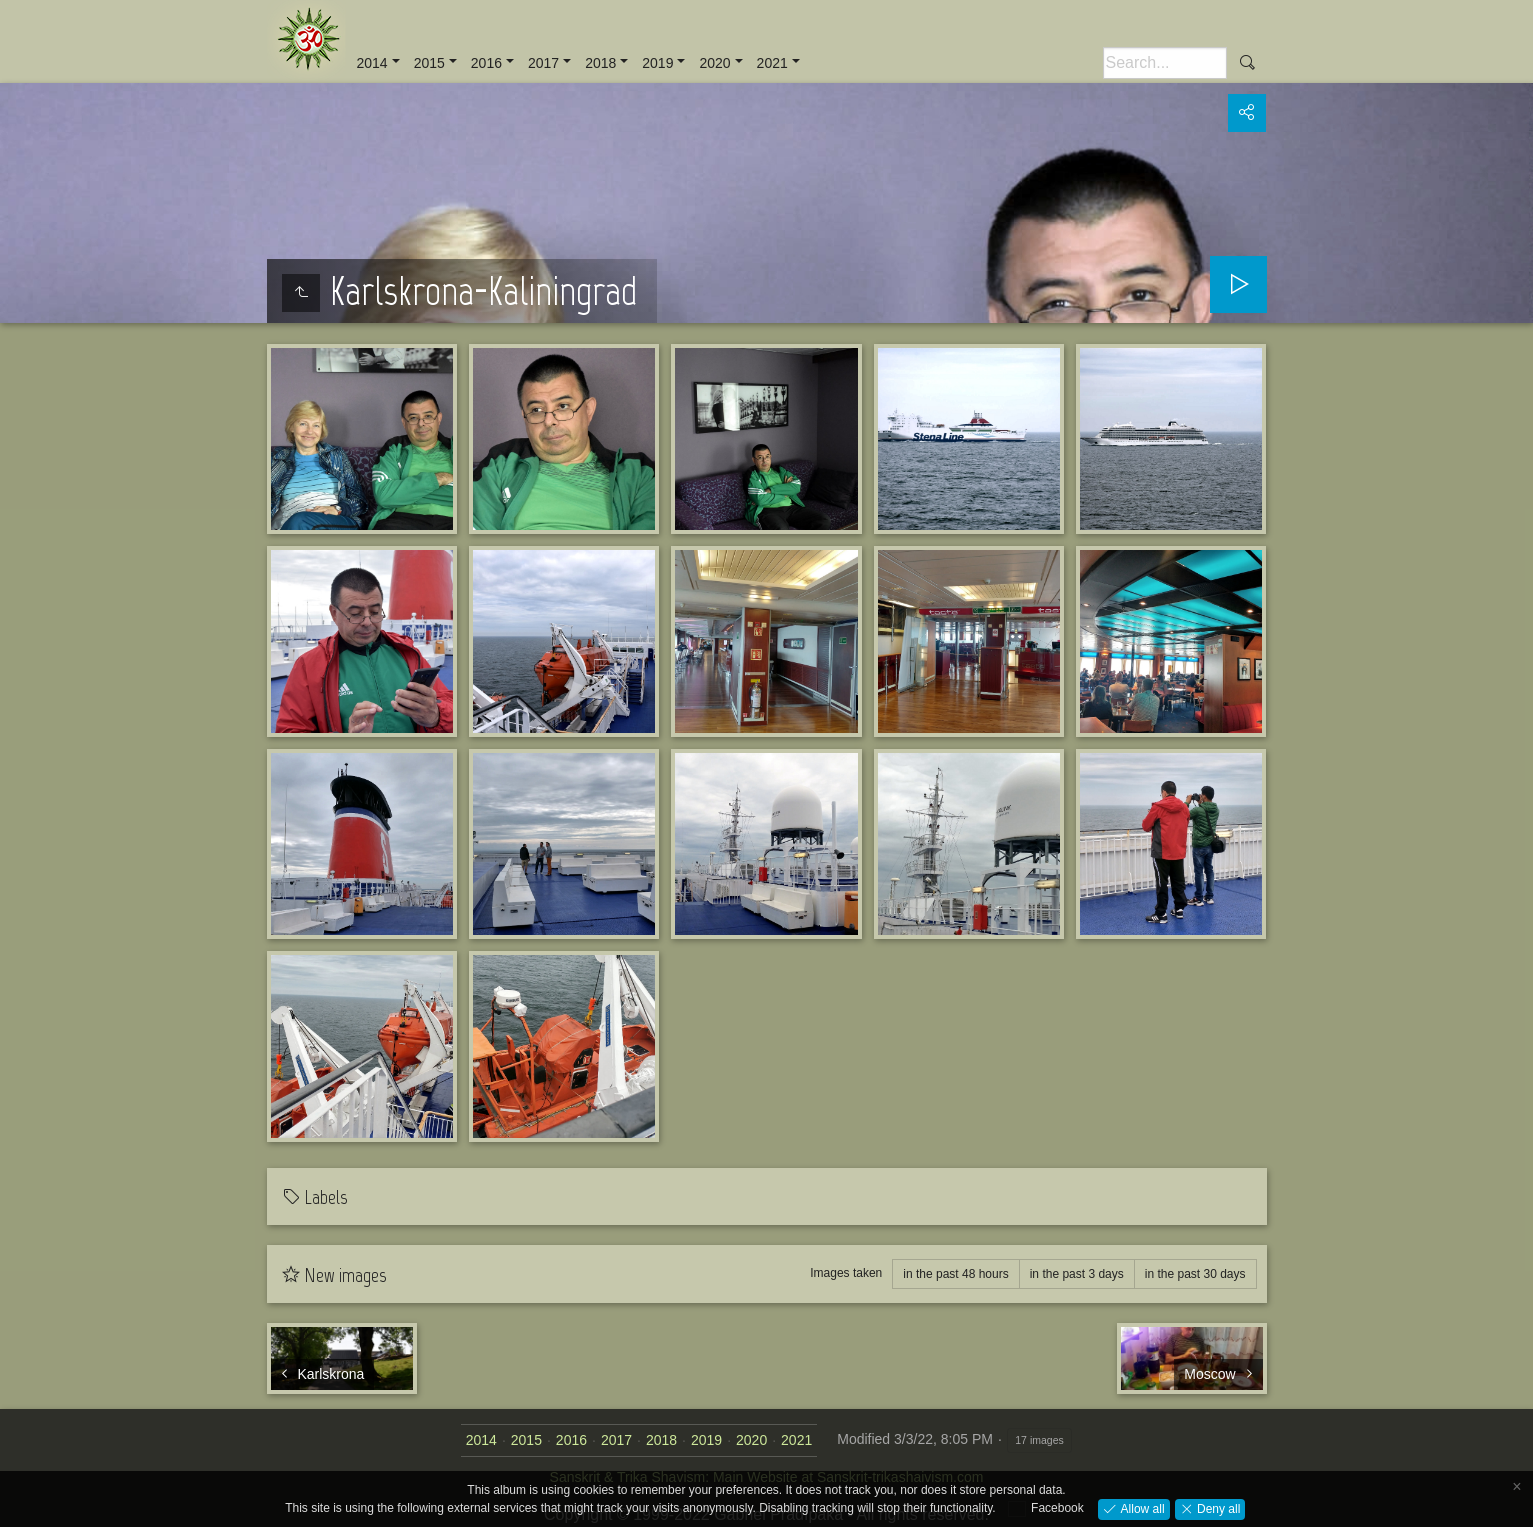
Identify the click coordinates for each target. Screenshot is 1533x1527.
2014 (372, 63)
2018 (600, 63)
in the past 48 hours (955, 1274)
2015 (429, 63)
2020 (714, 63)
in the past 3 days (1077, 1274)
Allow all (1140, 1508)
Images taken (846, 1273)
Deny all (1217, 1508)
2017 (543, 63)
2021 (772, 63)
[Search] (1165, 63)
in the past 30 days (1195, 1274)
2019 (657, 63)
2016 (486, 63)
